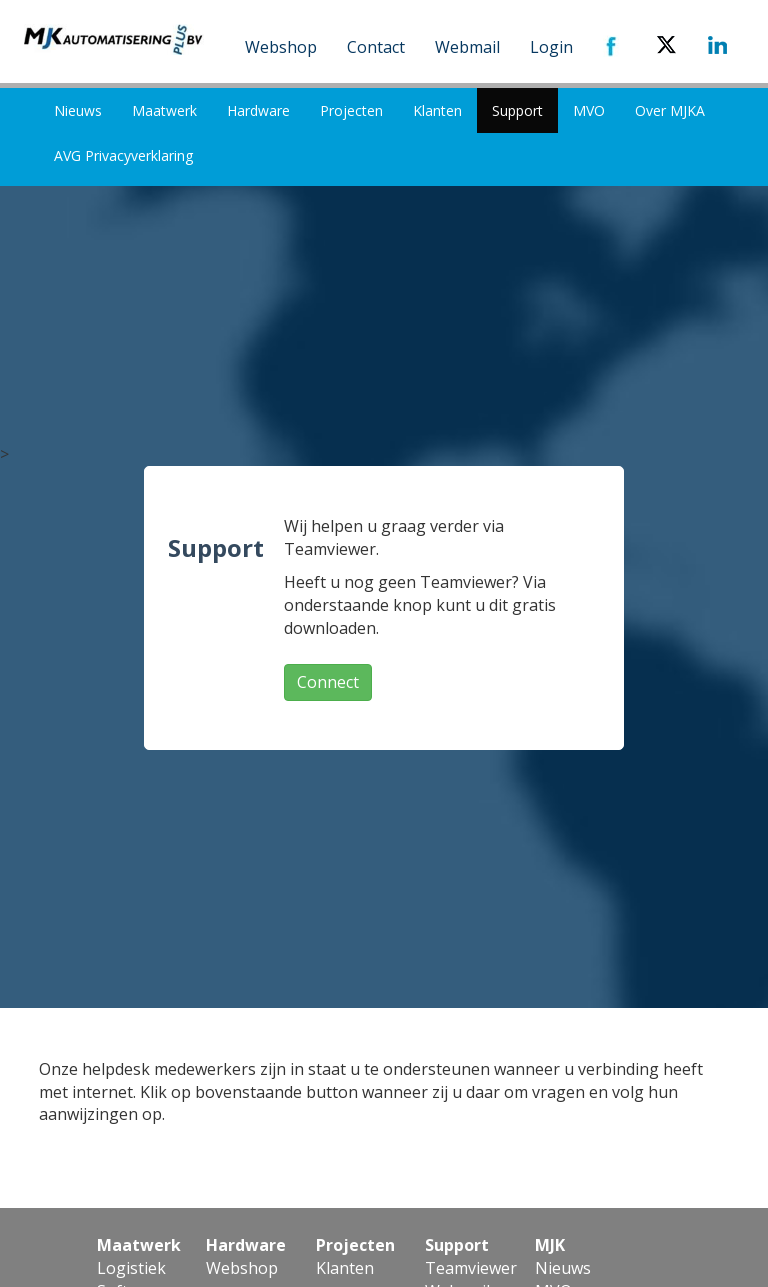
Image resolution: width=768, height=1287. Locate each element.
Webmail (467, 47)
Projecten (351, 110)
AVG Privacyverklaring (123, 155)
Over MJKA (670, 110)
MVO (589, 110)
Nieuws (78, 110)
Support (517, 110)
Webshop (281, 47)
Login (551, 47)
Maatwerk (164, 110)
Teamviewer (471, 1268)
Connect (328, 682)
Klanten (437, 110)
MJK (550, 1245)
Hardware (258, 110)
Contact (376, 47)
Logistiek (131, 1268)
